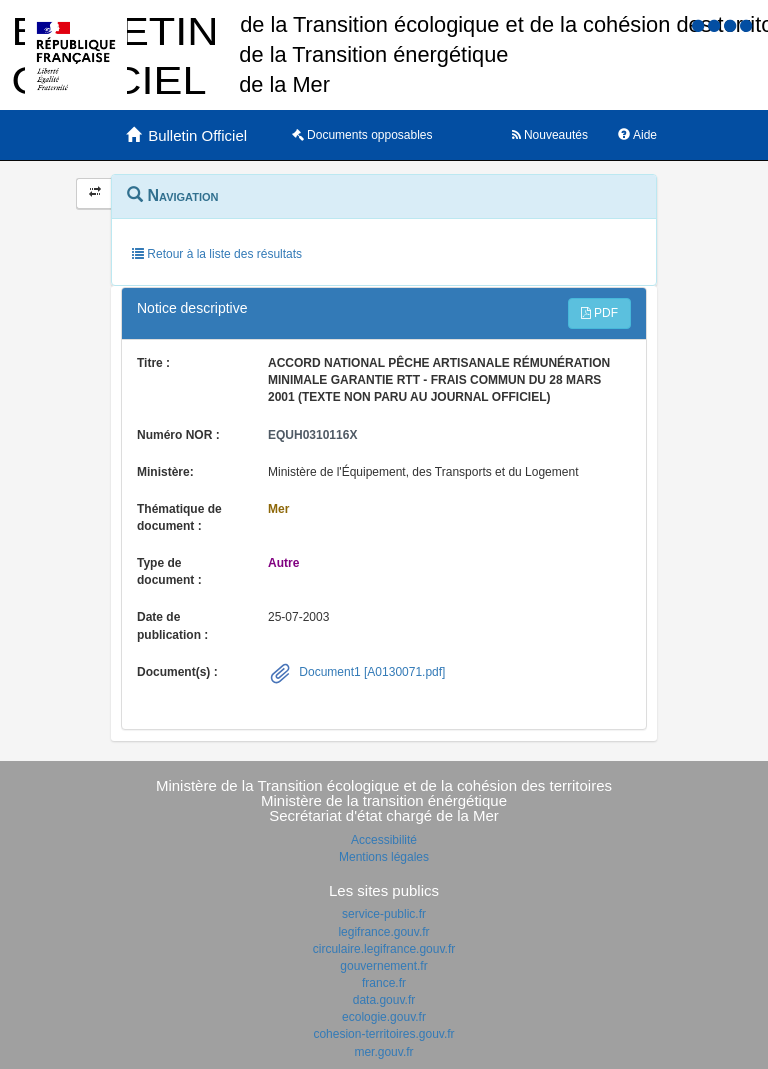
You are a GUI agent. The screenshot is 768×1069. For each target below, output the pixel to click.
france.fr (384, 983)
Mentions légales (384, 857)
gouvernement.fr (383, 966)
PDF (599, 313)
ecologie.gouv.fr (384, 1017)
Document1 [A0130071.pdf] (370, 672)
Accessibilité (384, 840)
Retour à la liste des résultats (217, 254)
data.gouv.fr (384, 1000)
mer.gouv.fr (383, 1052)
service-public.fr (384, 914)
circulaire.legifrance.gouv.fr (384, 949)
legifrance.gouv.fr (383, 932)
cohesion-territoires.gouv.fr (383, 1034)
